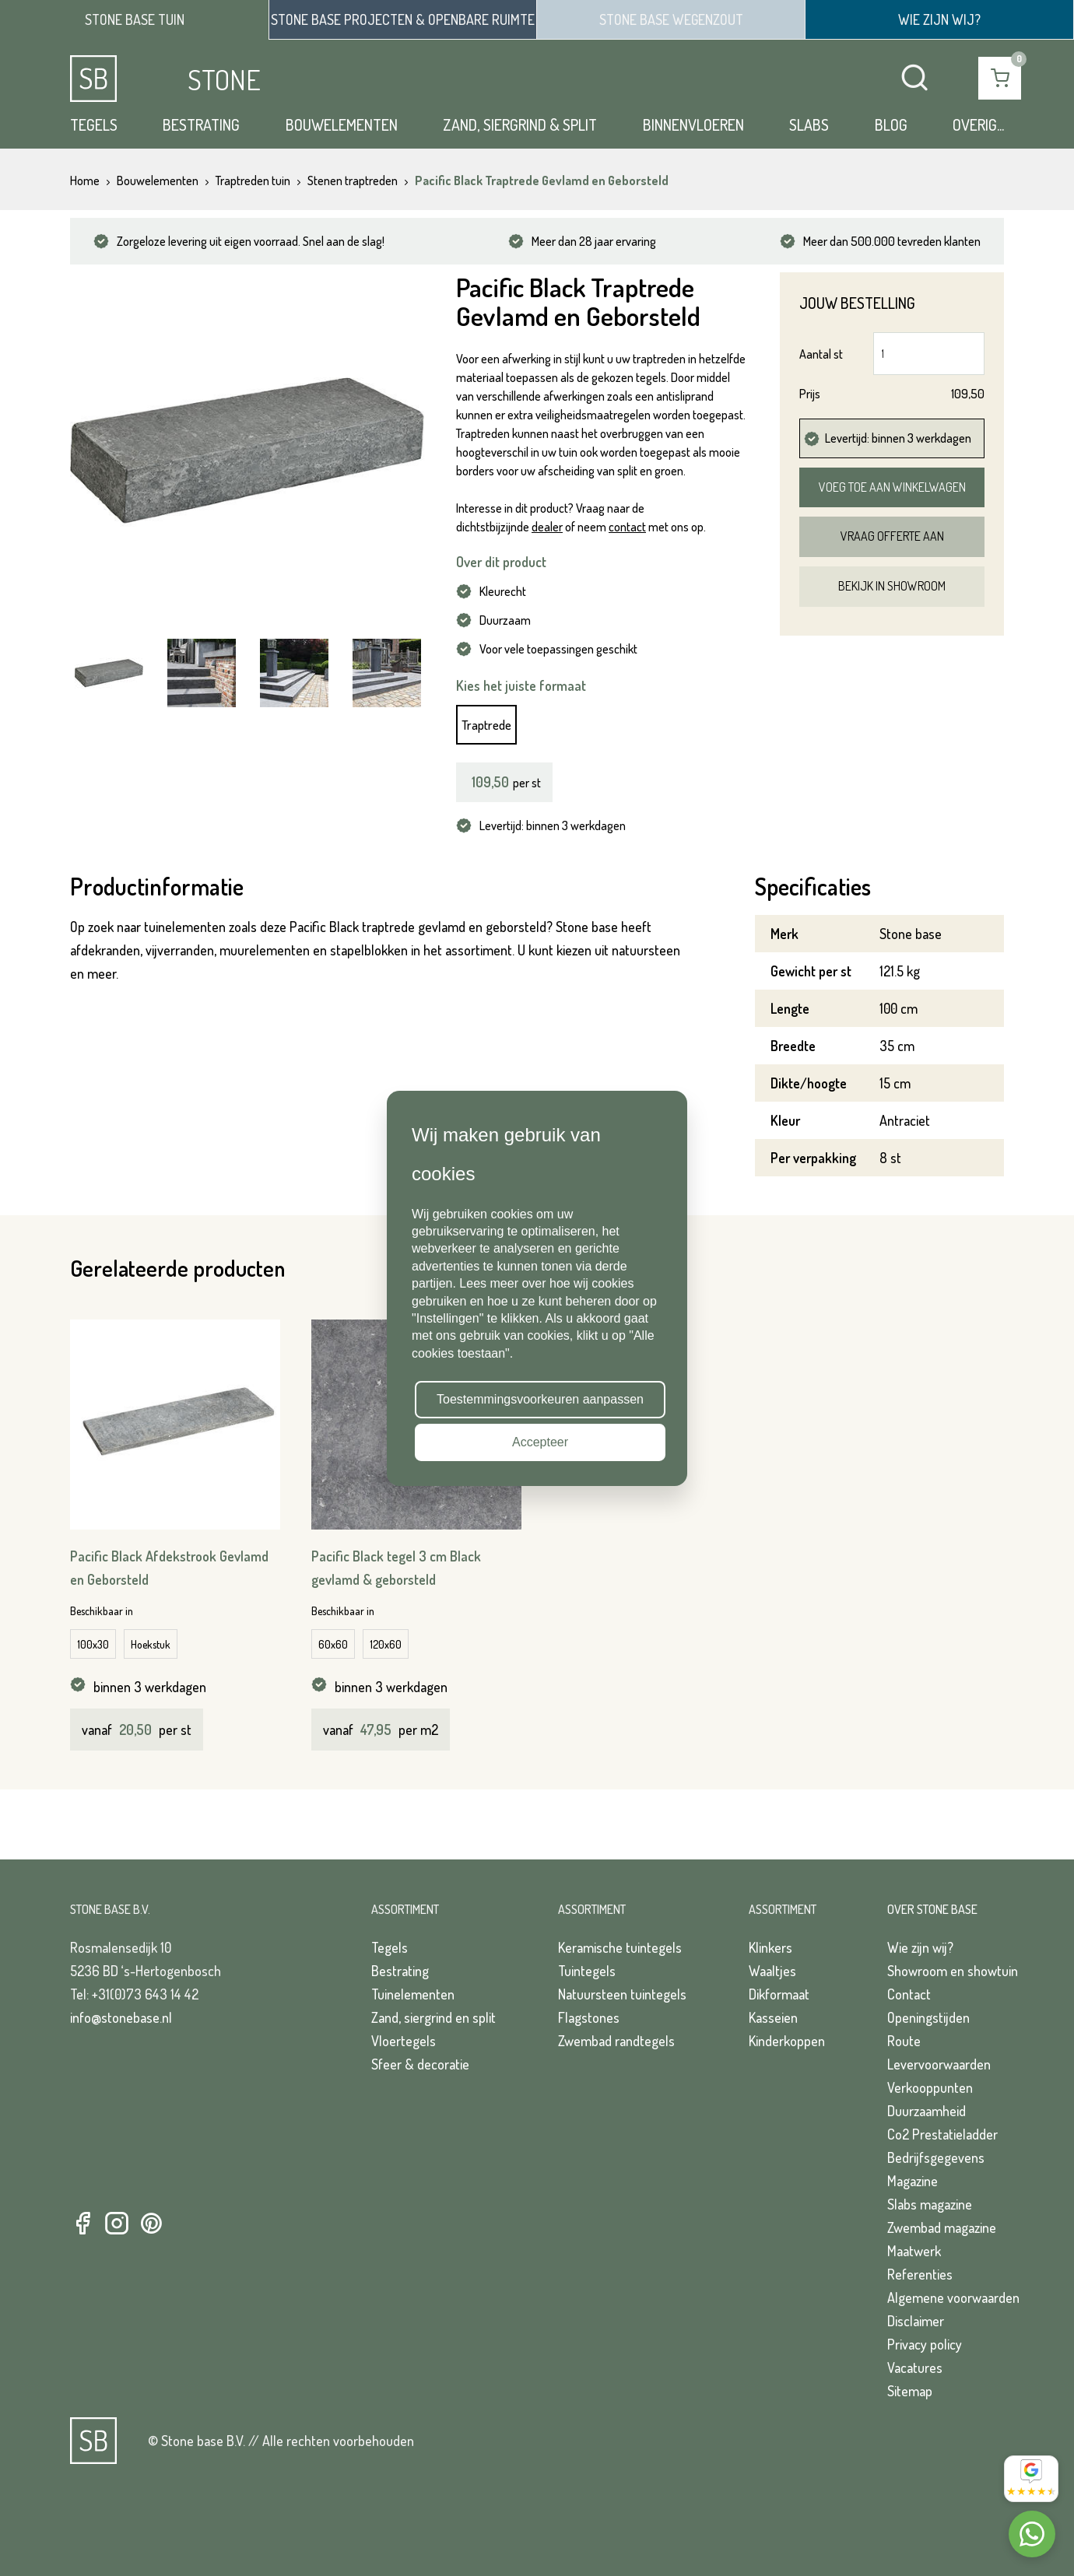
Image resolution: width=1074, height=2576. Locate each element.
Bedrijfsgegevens (935, 2157)
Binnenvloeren (693, 124)
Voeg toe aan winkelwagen (892, 487)
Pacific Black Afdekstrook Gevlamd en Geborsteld (169, 1567)
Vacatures (914, 2367)
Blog (891, 124)
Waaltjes (772, 1970)
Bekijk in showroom (892, 586)
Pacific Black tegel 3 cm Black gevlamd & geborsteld (396, 1567)
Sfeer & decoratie (420, 2064)
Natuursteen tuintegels (622, 1994)
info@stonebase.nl (121, 2017)
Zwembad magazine (941, 2227)
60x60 (333, 1644)
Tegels (94, 124)
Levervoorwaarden (939, 2064)
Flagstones (588, 2017)
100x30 (93, 1644)
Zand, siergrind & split (520, 124)
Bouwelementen (342, 124)
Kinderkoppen (787, 2040)
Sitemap (909, 2390)
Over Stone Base (932, 1909)
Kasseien (773, 2017)
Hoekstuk (150, 1644)
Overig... (978, 124)
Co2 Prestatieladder (942, 2134)
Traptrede (486, 725)
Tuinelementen (413, 1994)
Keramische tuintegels (620, 1947)
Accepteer (540, 1442)
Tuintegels (587, 1970)
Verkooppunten (930, 2087)
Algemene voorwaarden (953, 2297)
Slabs (809, 124)
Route (904, 2040)
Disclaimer (915, 2320)
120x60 (386, 1644)
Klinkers (770, 1947)
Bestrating (201, 124)
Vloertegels (403, 2040)
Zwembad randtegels (616, 2040)
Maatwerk (914, 2250)
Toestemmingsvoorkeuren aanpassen (540, 1399)
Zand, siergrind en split (433, 2017)
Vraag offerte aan (892, 536)
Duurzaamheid (926, 2110)
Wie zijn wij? (920, 1947)
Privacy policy (924, 2344)
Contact (909, 1994)
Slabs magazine (929, 2204)
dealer (547, 526)
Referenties (920, 2274)
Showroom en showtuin (952, 1970)
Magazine (912, 2180)
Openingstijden (928, 2017)
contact (627, 526)
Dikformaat (779, 1994)
